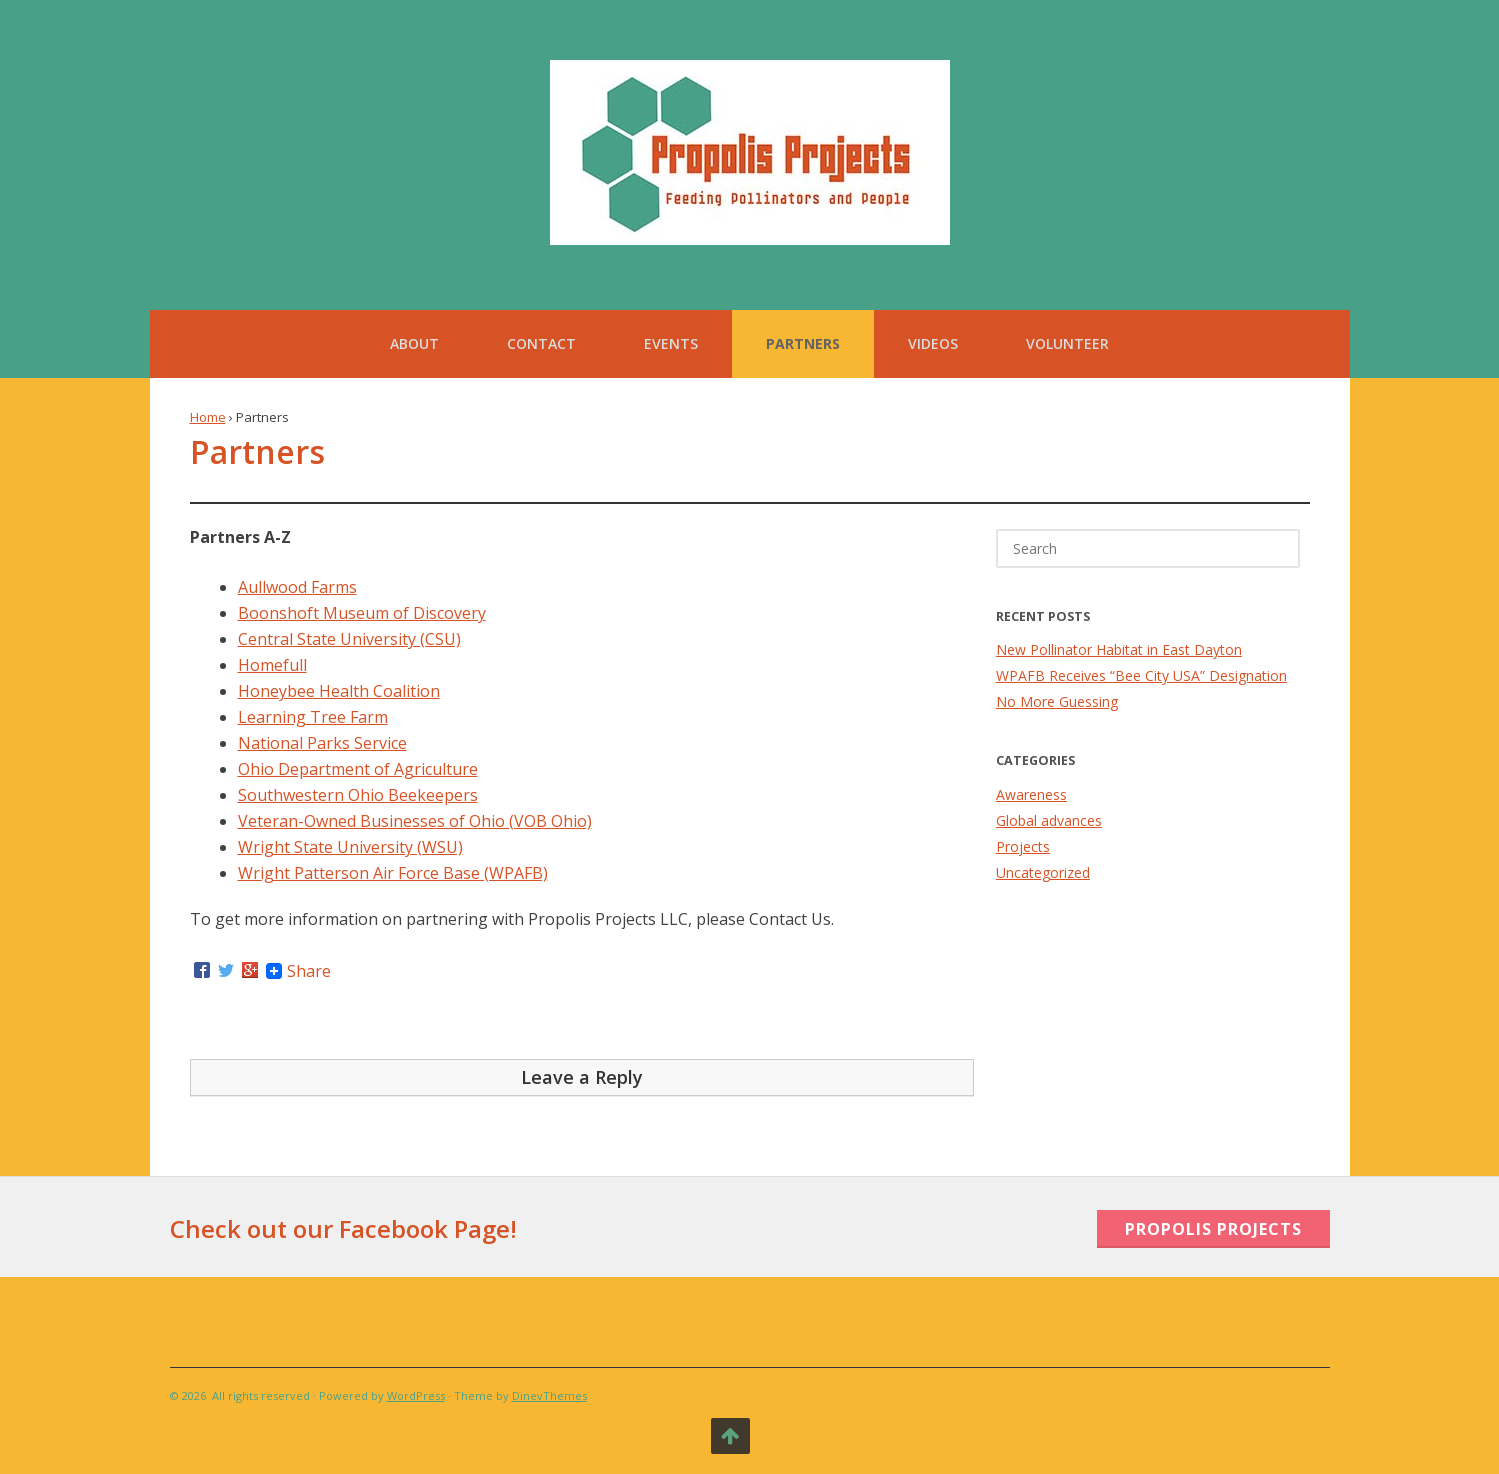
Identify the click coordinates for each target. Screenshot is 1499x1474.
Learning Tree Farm (313, 717)
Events (671, 343)
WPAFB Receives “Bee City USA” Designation (1141, 675)
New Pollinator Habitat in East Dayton (1119, 649)
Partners (803, 343)
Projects (1023, 846)
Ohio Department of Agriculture (358, 769)
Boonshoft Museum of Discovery (362, 613)
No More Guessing (1057, 701)
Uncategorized (1043, 872)
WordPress (416, 1395)
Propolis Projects (1213, 1229)
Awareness (1031, 794)
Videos (933, 343)
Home (208, 417)
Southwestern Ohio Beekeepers (358, 795)
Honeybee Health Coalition (339, 691)
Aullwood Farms (297, 587)
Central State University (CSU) (349, 639)
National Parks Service (322, 743)
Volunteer (1067, 343)
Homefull (272, 665)
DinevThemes (549, 1395)
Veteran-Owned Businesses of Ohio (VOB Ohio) (415, 821)
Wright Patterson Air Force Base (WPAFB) (393, 873)
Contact (541, 343)
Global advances (1049, 820)
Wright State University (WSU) (350, 847)
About (414, 343)
